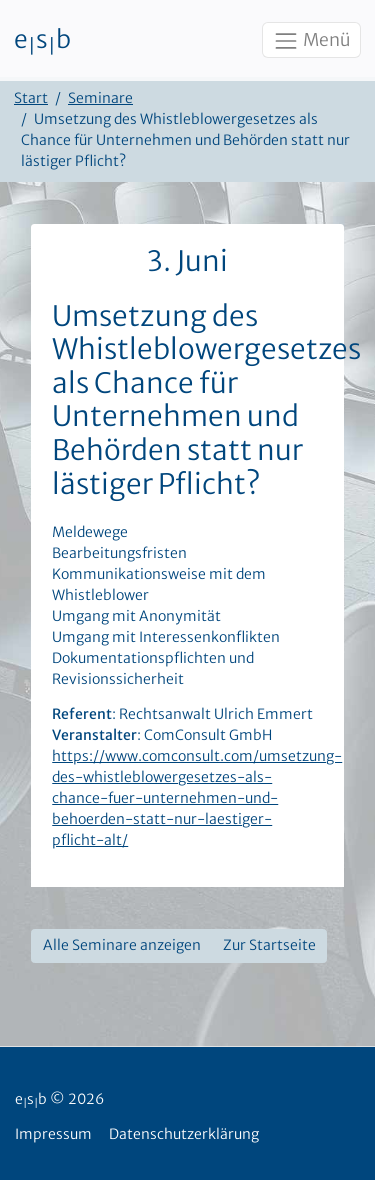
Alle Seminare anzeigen (122, 945)
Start (31, 98)
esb (42, 41)
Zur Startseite (269, 945)
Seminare (100, 98)
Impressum (53, 1134)
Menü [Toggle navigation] (311, 41)
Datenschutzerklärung (184, 1134)
